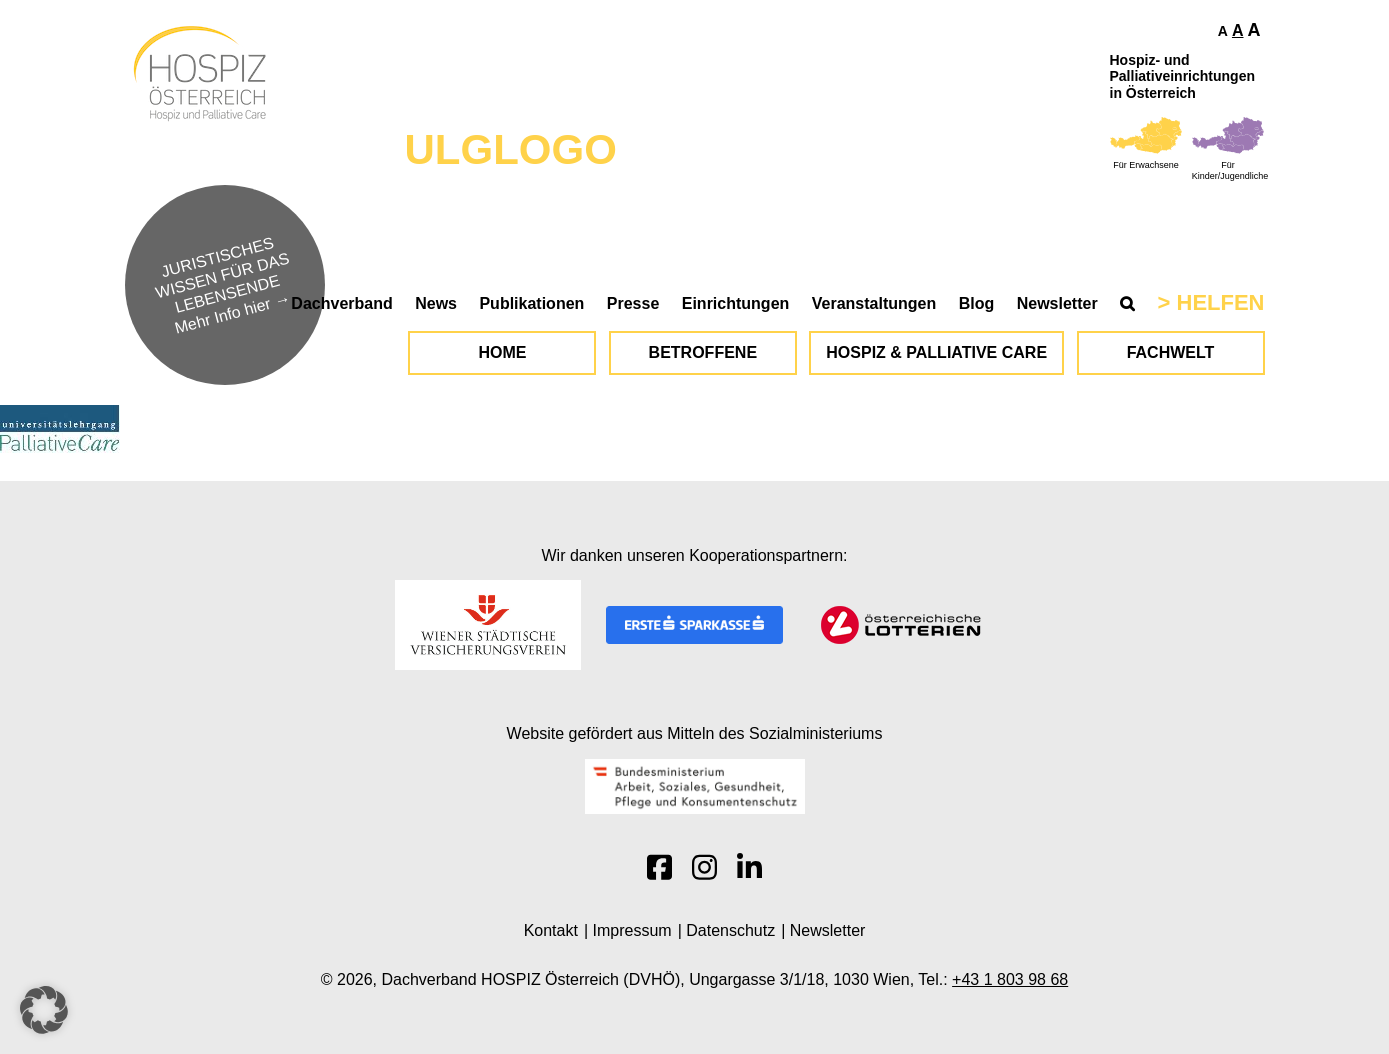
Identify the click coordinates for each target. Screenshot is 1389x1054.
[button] (44, 1010)
